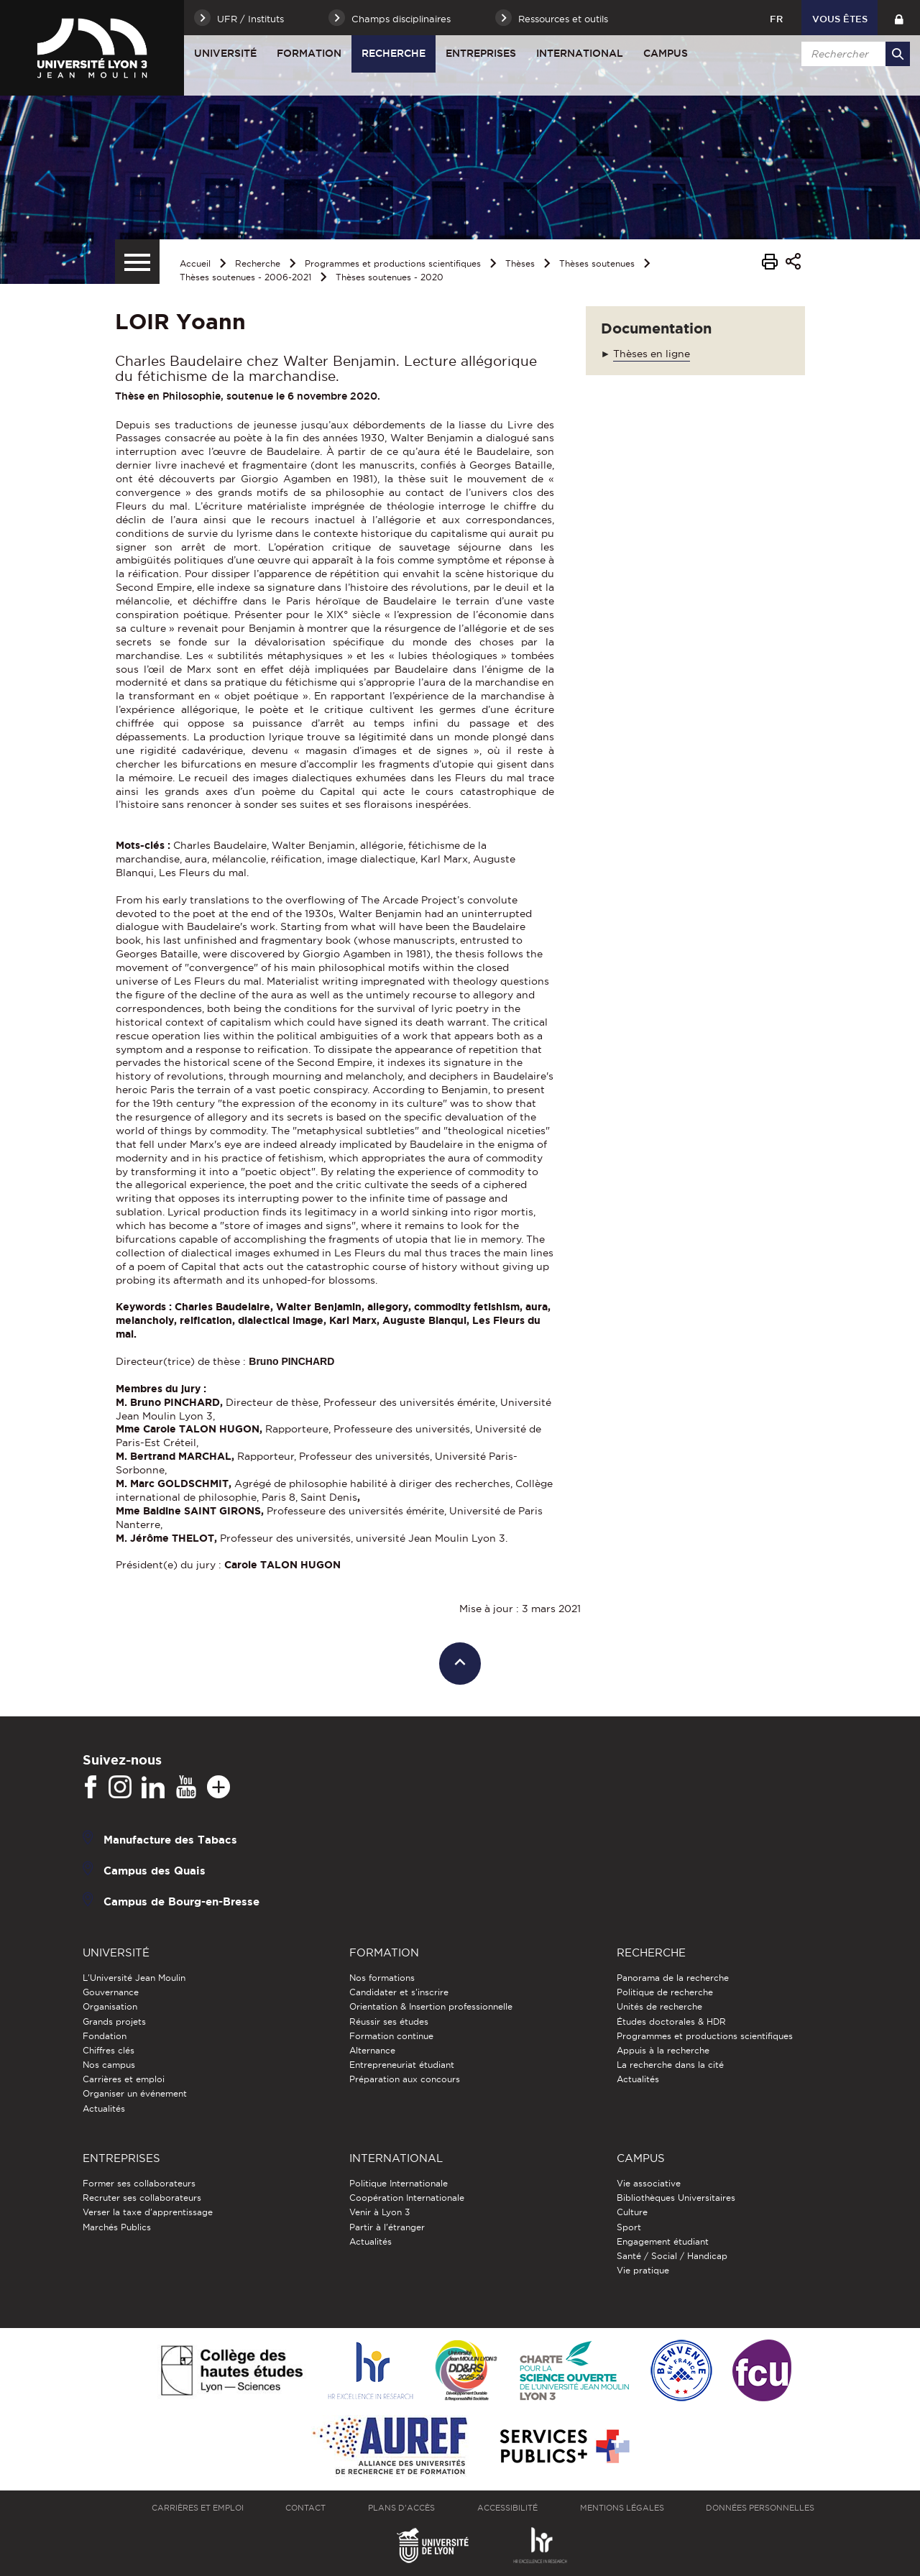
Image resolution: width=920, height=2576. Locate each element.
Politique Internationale (398, 2183)
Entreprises (481, 53)
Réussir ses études (388, 2021)
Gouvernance (111, 1992)
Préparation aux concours (404, 2079)
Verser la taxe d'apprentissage (148, 2212)
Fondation (104, 2036)
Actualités (104, 2108)
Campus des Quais (155, 1870)
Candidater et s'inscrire (398, 1992)
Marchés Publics (117, 2227)
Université (225, 53)
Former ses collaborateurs (139, 2183)
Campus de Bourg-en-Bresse (181, 1901)
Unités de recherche (659, 2006)
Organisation (110, 2006)
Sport (629, 2227)
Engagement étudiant (663, 2241)
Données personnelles (760, 2507)
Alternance (372, 2050)
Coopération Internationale (406, 2197)
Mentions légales (622, 2507)
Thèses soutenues (597, 263)
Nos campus (109, 2064)
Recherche (394, 53)
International (579, 53)
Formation (309, 53)
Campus (665, 53)
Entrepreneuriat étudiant (401, 2064)
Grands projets (114, 2021)
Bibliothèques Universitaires (676, 2197)
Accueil (195, 263)
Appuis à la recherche (663, 2050)
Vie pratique (643, 2270)
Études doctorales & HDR (671, 2021)
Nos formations (382, 1977)
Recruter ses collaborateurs (142, 2197)
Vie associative (649, 2183)
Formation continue (391, 2036)
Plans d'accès (401, 2507)
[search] (853, 54)
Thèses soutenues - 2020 (389, 277)
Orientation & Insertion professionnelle (430, 2006)
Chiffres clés (108, 2050)
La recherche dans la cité (670, 2064)
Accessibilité (507, 2507)
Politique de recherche (665, 1992)
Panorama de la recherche (673, 1977)
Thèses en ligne (651, 353)
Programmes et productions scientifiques (393, 263)
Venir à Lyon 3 (379, 2212)
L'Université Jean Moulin (134, 1977)
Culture (632, 2212)
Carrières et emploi (124, 2079)
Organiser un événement (135, 2093)
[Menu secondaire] (137, 261)
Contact (305, 2507)
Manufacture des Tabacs (170, 1840)
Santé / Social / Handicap (672, 2255)
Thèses (520, 263)
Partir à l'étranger (387, 2227)
